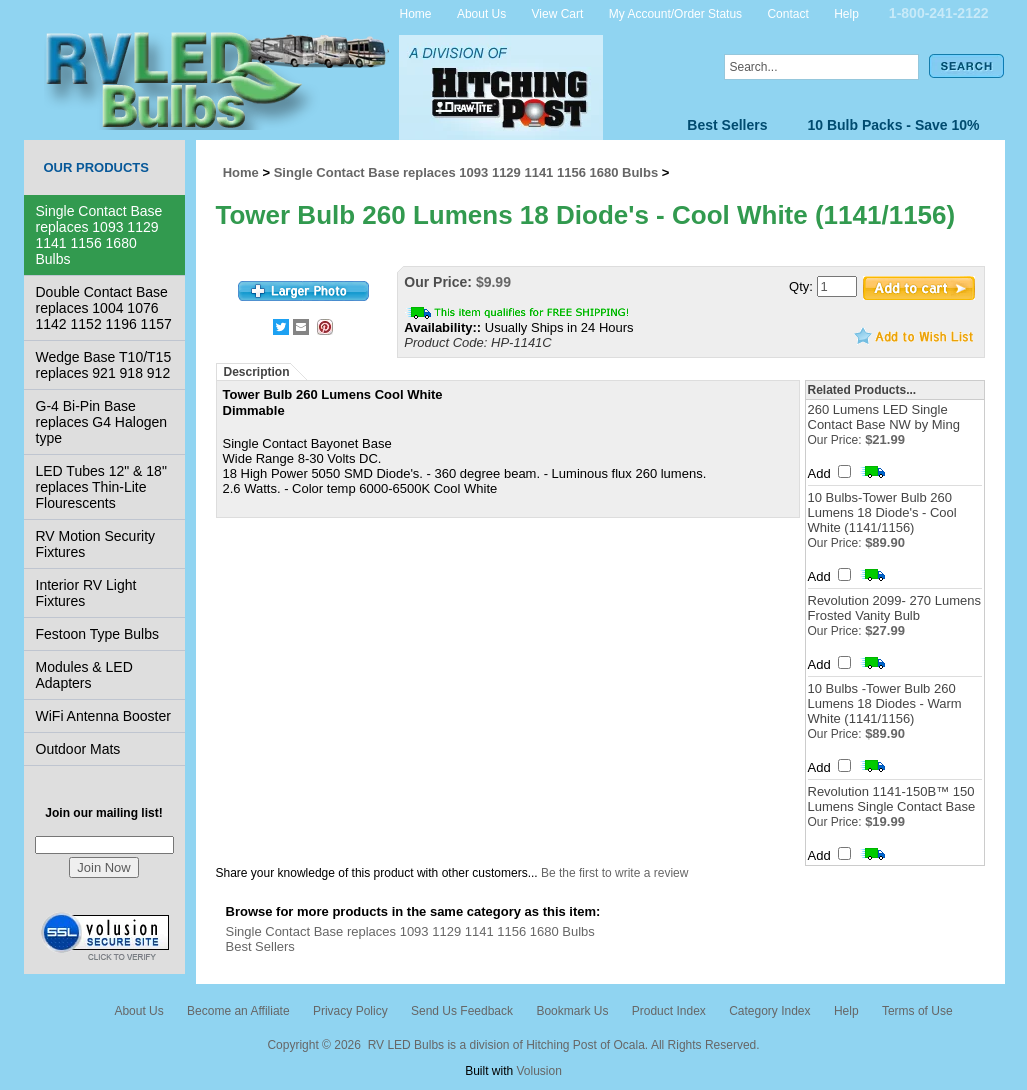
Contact (787, 13)
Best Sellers (727, 125)
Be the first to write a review (614, 873)
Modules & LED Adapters (84, 675)
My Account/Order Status (675, 13)
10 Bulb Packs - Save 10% (894, 125)
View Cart (558, 13)
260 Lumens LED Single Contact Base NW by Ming (884, 417)
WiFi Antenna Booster (103, 716)
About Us (481, 13)
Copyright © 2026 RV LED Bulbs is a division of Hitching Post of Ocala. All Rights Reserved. (513, 1045)
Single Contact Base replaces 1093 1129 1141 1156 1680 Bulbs (99, 235)
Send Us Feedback (462, 1011)
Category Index (769, 1011)
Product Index (669, 1011)
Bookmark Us (572, 1011)
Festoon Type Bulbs (97, 634)
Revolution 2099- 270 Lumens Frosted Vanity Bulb (894, 608)
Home (416, 13)
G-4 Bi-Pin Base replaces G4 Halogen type (102, 422)
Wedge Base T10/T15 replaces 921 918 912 (104, 365)
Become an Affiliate (238, 1011)
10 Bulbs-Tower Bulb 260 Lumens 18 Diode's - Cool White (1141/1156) (882, 512)
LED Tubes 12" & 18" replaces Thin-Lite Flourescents (101, 487)
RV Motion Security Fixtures (96, 544)
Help (846, 13)
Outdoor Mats (78, 749)
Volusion (538, 1071)
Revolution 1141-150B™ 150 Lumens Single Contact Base (892, 799)
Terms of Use (917, 1011)
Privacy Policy (350, 1011)
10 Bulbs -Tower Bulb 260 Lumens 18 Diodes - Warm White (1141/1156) (885, 703)
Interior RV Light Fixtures (86, 593)
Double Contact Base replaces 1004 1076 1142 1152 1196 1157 (104, 308)
